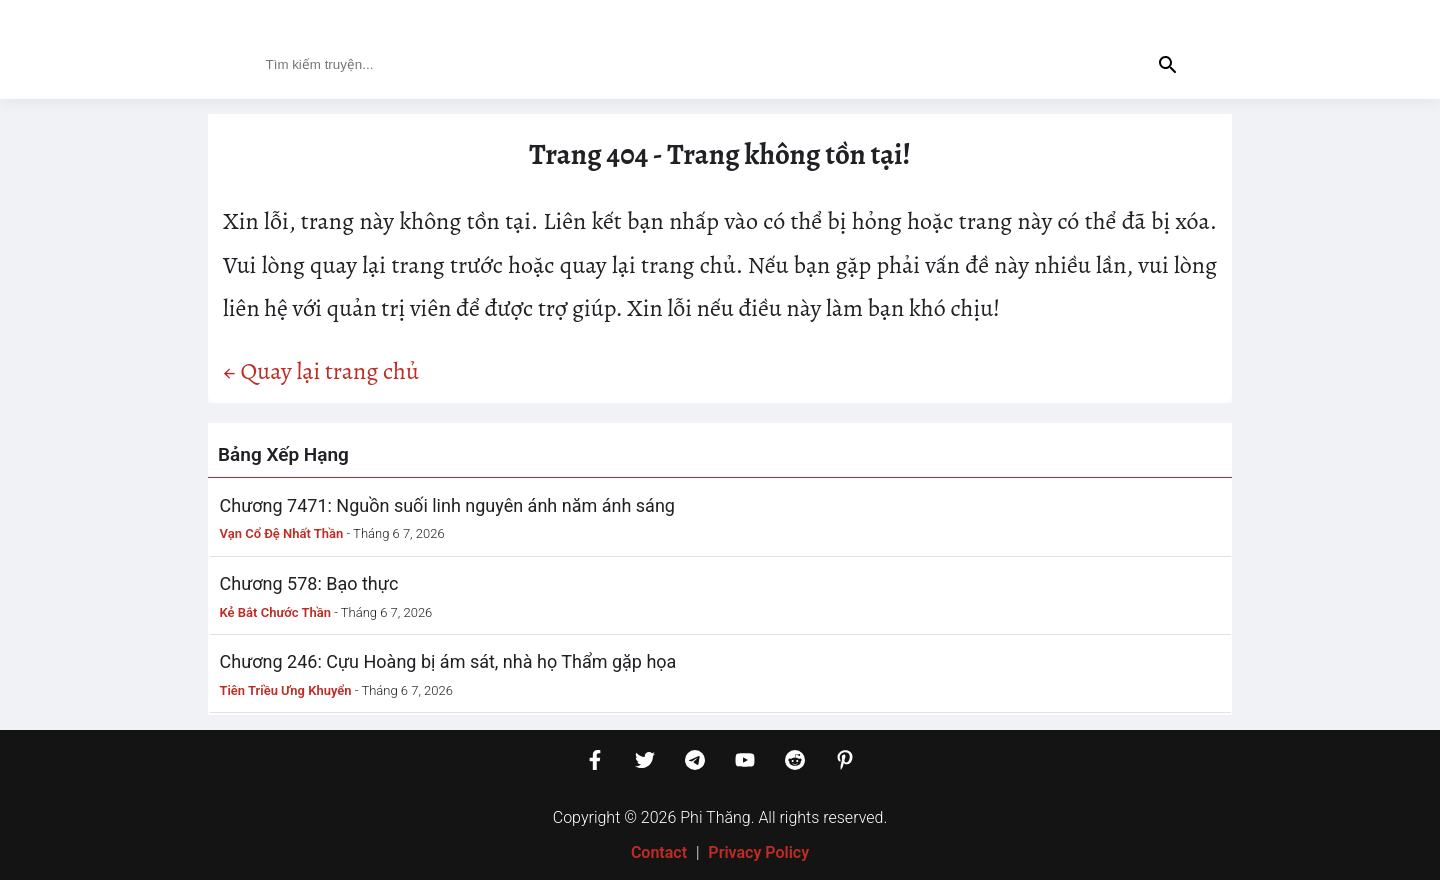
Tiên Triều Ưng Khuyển (286, 690)
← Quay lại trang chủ (321, 371)
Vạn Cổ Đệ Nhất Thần (282, 533)
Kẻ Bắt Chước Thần (276, 612)
